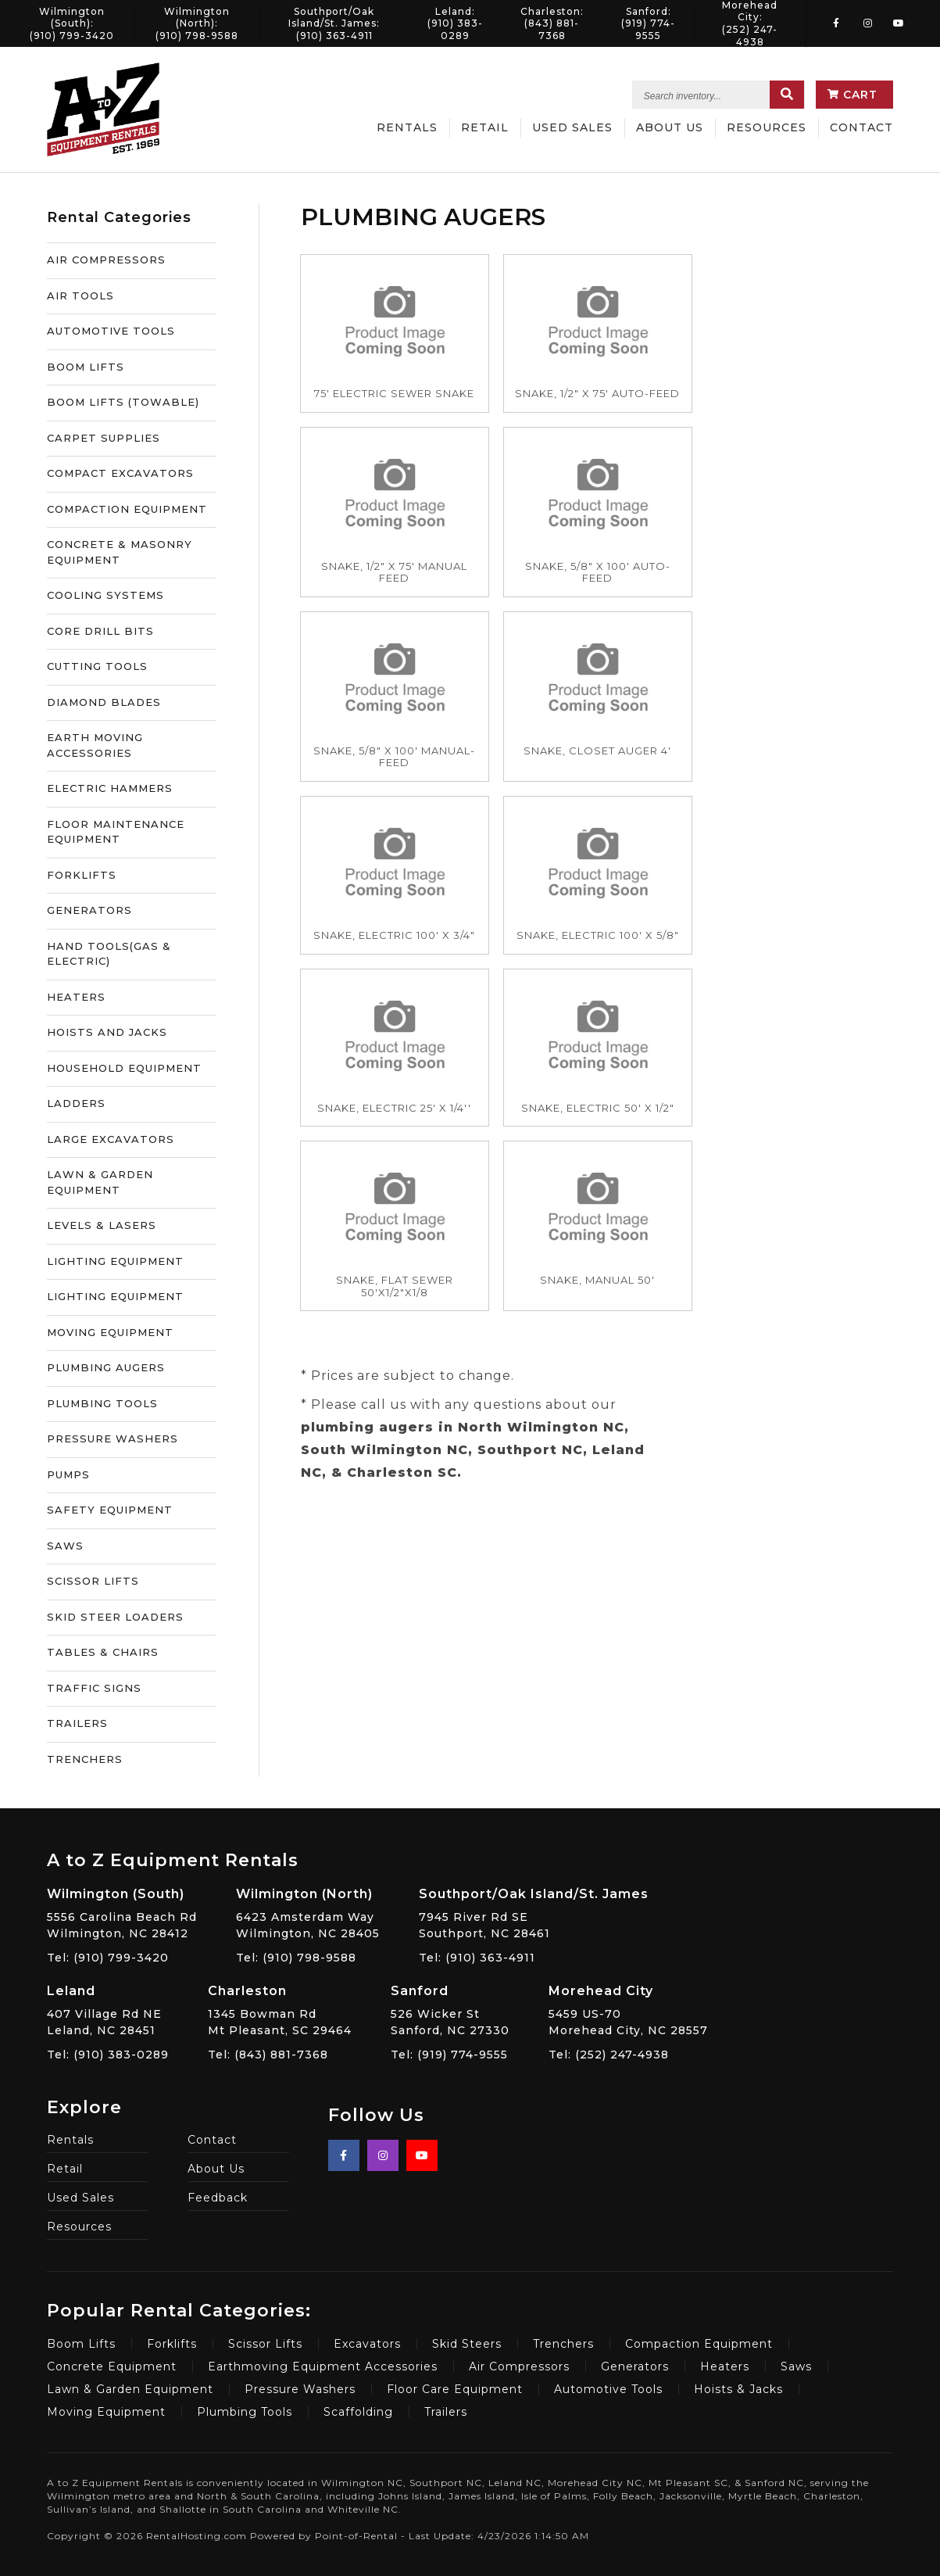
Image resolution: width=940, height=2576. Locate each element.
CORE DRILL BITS (100, 631)
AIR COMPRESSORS (106, 259)
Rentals (407, 127)
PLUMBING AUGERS (106, 1367)
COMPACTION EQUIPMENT (127, 509)
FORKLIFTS (81, 875)
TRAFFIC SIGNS (94, 1688)
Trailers (445, 2412)
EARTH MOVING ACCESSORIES (95, 745)
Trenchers (563, 2344)
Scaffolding (358, 2412)
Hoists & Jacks (738, 2389)
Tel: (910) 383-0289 (108, 2055)
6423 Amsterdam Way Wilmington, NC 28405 (308, 1912)
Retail (485, 127)
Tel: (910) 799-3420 (108, 1958)
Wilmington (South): (72, 23)
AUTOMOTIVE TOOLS (111, 330)
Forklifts (172, 2344)
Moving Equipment (106, 2412)
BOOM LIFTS (85, 366)
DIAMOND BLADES (104, 702)
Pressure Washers (300, 2389)
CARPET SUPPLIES (103, 438)
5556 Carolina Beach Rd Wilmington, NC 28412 (122, 1912)
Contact (861, 127)
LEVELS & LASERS (101, 1225)
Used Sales (572, 127)
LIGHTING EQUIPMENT (115, 1261)
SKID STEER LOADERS (115, 1616)
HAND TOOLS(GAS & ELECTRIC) (109, 954)
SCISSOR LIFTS (93, 1581)
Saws (796, 2366)
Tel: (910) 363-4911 (477, 1958)
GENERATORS (89, 910)
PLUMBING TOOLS (102, 1403)
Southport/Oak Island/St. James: (334, 23)
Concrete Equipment (112, 2366)
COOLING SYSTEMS (105, 595)
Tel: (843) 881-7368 (268, 2055)
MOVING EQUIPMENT (110, 1332)
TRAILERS (77, 1723)
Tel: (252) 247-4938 (609, 2055)
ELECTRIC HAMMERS (110, 788)
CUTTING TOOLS (97, 666)
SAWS (65, 1545)
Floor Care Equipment (455, 2389)
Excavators (367, 2344)
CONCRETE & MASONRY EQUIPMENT (119, 552)
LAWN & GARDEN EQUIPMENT (100, 1182)
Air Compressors (519, 2366)
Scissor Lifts (265, 2344)
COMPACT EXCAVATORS (120, 473)
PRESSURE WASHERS (112, 1438)
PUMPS (68, 1474)
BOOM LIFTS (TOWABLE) (123, 402)
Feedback (218, 2198)
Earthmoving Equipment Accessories (323, 2366)
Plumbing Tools (244, 2412)
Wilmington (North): (196, 23)
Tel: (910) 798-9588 (296, 1958)
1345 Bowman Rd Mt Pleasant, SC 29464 (280, 2009)
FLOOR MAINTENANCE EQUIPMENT (115, 832)
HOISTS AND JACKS (107, 1032)
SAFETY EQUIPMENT (110, 1509)
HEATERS (76, 997)
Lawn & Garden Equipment (130, 2389)
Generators (635, 2366)
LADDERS (76, 1103)
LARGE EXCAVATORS (110, 1139)
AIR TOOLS (80, 295)
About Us (669, 127)
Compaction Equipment (699, 2344)
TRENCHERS (85, 1759)
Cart (852, 95)
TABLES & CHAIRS (103, 1652)
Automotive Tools (608, 2389)
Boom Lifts (81, 2344)
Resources (766, 127)
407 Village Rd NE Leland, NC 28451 (108, 2009)
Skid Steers (467, 2344)
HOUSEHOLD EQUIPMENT (124, 1068)
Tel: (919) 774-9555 (449, 2055)
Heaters (724, 2366)
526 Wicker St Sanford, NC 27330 (450, 2009)
